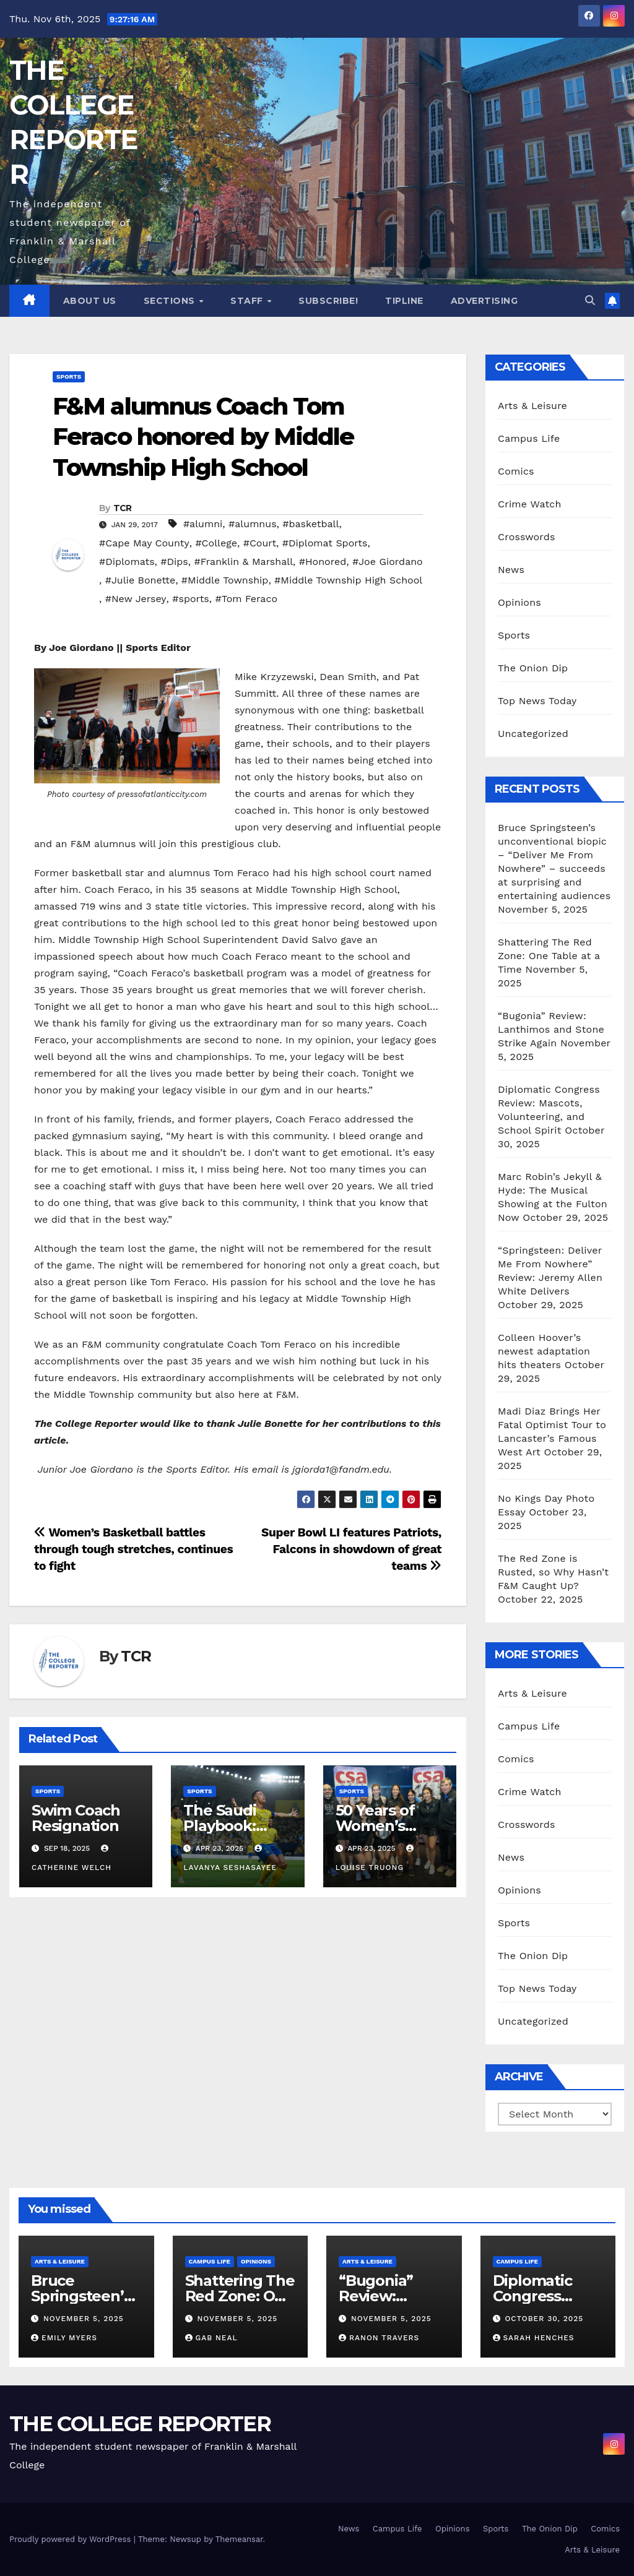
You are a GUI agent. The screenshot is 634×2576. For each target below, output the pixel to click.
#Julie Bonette (140, 580)
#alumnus (252, 524)
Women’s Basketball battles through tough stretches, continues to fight (133, 1549)
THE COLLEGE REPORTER (140, 2424)
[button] (590, 300)
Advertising (484, 300)
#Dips (174, 561)
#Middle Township (225, 580)
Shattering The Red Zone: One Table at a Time (549, 955)
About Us (89, 300)
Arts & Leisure (532, 405)
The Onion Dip (533, 668)
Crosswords (526, 537)
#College (216, 543)
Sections (171, 300)
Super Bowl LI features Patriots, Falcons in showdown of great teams (351, 1549)
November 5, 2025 (83, 2318)
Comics (516, 471)
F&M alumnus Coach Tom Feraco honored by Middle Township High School (203, 437)
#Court (259, 543)
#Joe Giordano (387, 561)
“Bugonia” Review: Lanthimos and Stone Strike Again (551, 1029)
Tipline (404, 300)
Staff (248, 300)
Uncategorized (533, 733)
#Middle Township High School (348, 580)
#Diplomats (127, 561)
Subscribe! (328, 300)
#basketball (310, 524)
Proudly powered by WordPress (71, 2539)
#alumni (202, 524)
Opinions (519, 602)
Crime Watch (530, 504)
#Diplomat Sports (325, 543)
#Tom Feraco (246, 599)
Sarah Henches (534, 2337)
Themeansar (239, 2539)
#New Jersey (136, 599)
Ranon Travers (379, 2337)
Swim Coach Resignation (76, 1818)
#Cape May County (144, 543)
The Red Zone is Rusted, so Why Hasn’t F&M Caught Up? (553, 1572)
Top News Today (537, 701)
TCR (122, 508)
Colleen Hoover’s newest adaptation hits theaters (544, 1351)
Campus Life (529, 438)
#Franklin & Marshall (243, 561)
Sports (68, 376)
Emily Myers (64, 2337)
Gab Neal (211, 2337)
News (511, 569)
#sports (190, 599)
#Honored (322, 561)
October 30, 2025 (544, 2318)
